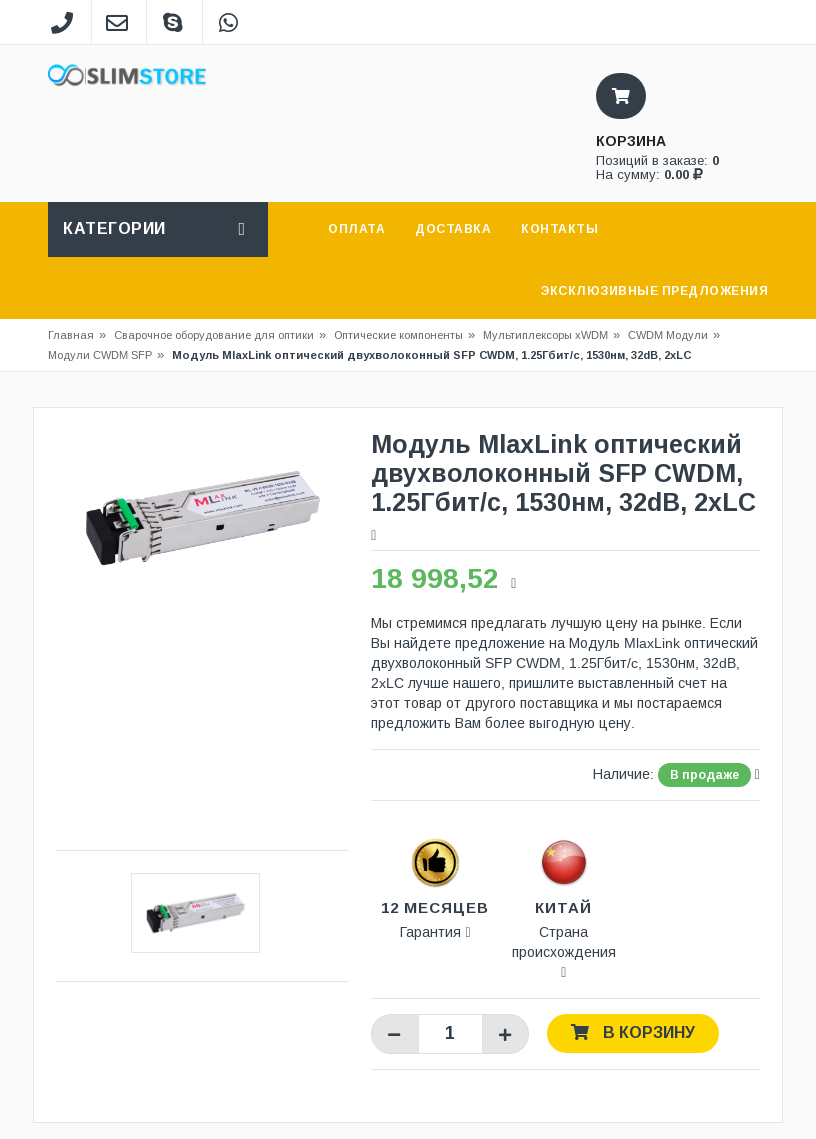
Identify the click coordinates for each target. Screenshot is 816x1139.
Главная (71, 335)
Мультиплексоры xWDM (545, 335)
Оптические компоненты (398, 335)
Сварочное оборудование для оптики (220, 335)
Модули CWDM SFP (100, 355)
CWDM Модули (668, 335)
